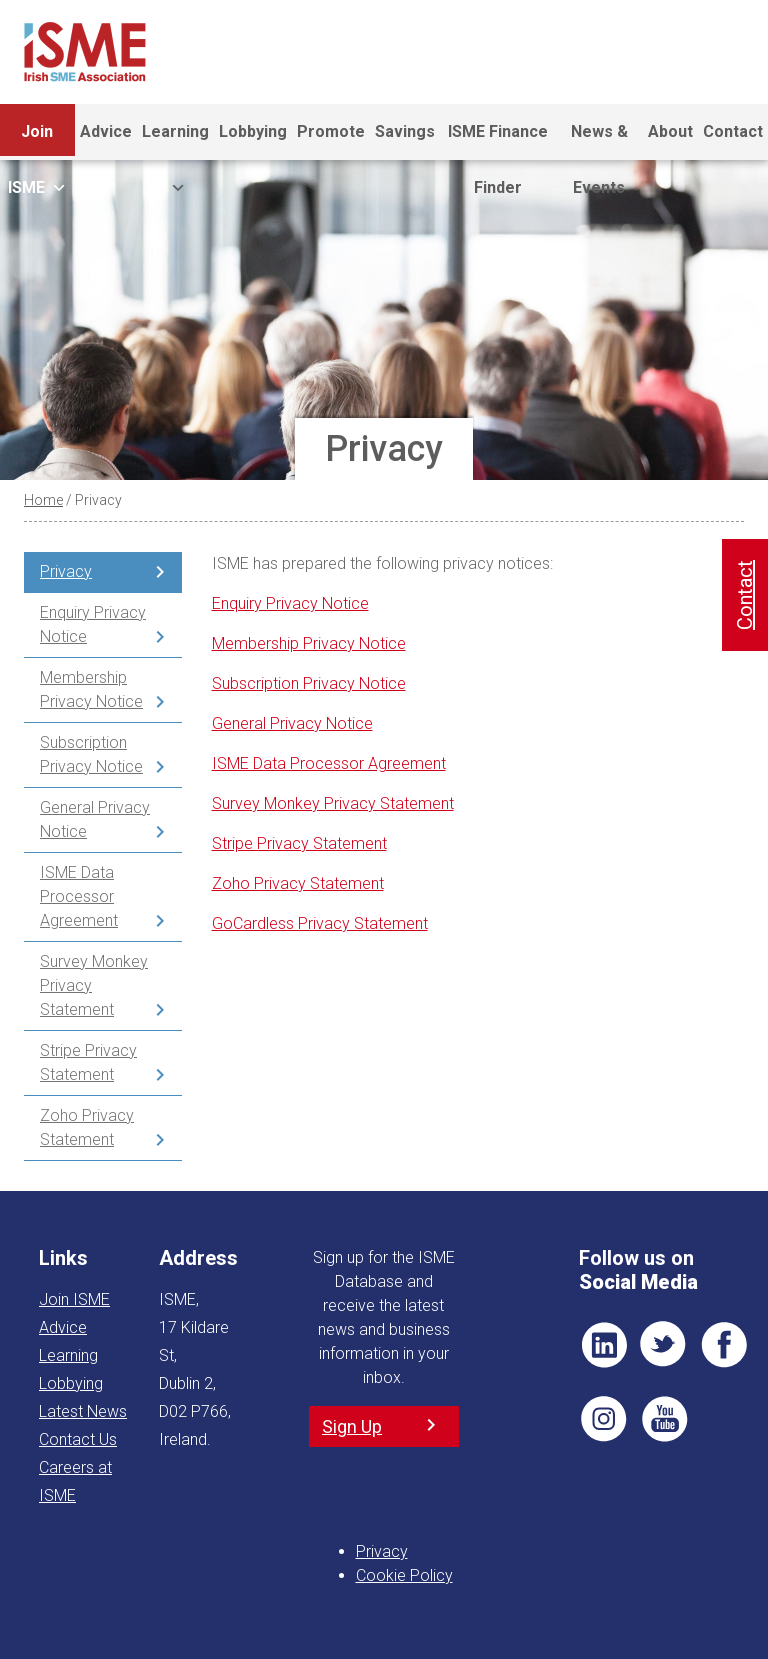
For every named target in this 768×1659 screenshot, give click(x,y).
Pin (604, 1419)
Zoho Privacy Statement (87, 1127)
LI (604, 1345)
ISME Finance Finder (498, 141)
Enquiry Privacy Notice (93, 624)
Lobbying (253, 131)
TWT (664, 1345)
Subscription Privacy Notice (91, 754)
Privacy (66, 571)
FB (724, 1345)
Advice (106, 131)
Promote (331, 131)
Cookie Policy (404, 1575)
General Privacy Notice (95, 819)
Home (43, 500)
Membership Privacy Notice (91, 689)
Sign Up (352, 1426)
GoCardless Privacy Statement (320, 923)
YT (664, 1419)
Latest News (83, 1411)
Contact (733, 131)
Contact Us (78, 1439)
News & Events (599, 141)
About (670, 131)
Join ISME (37, 141)
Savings (405, 131)
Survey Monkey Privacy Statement (94, 985)
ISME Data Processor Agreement (79, 896)
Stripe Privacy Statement (88, 1062)
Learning (175, 141)
